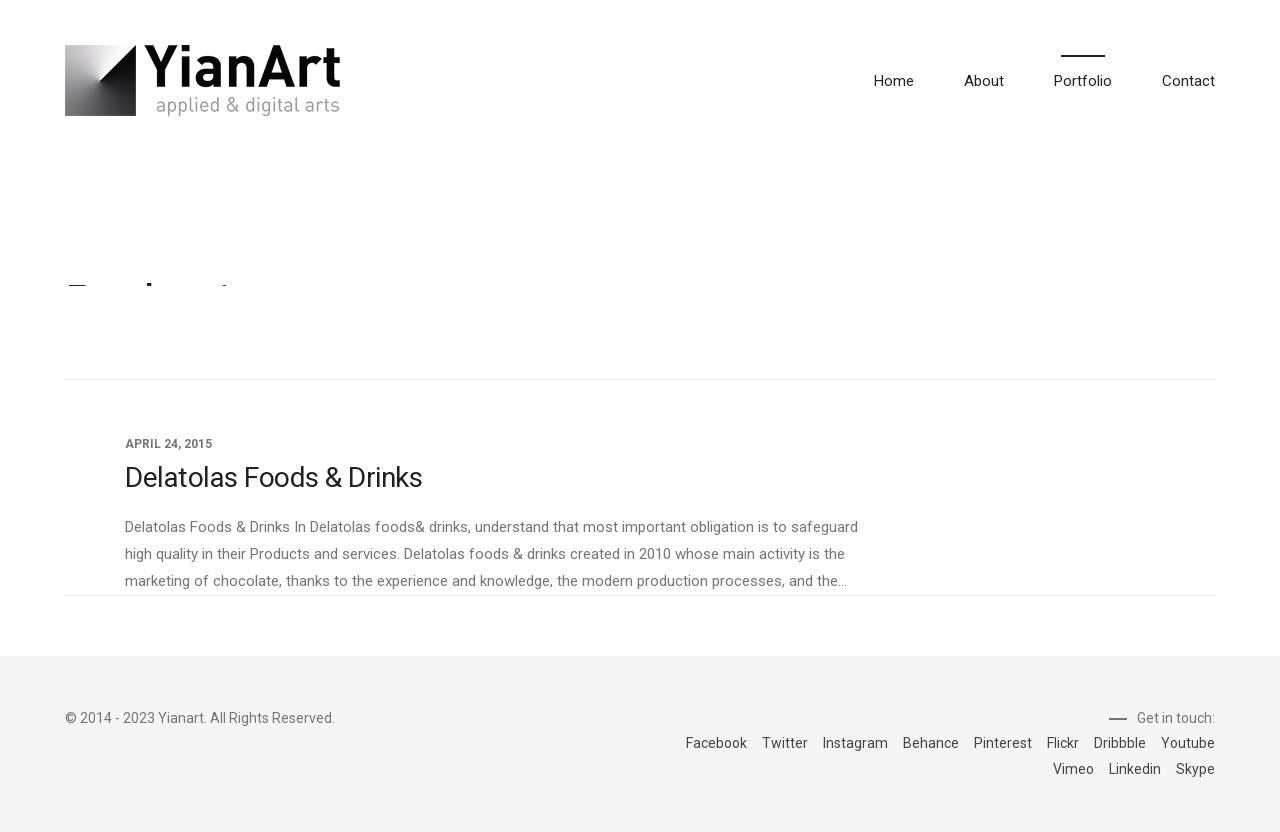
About (984, 81)
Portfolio (1083, 81)
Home (894, 81)
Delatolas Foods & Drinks (273, 477)
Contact (1188, 81)
